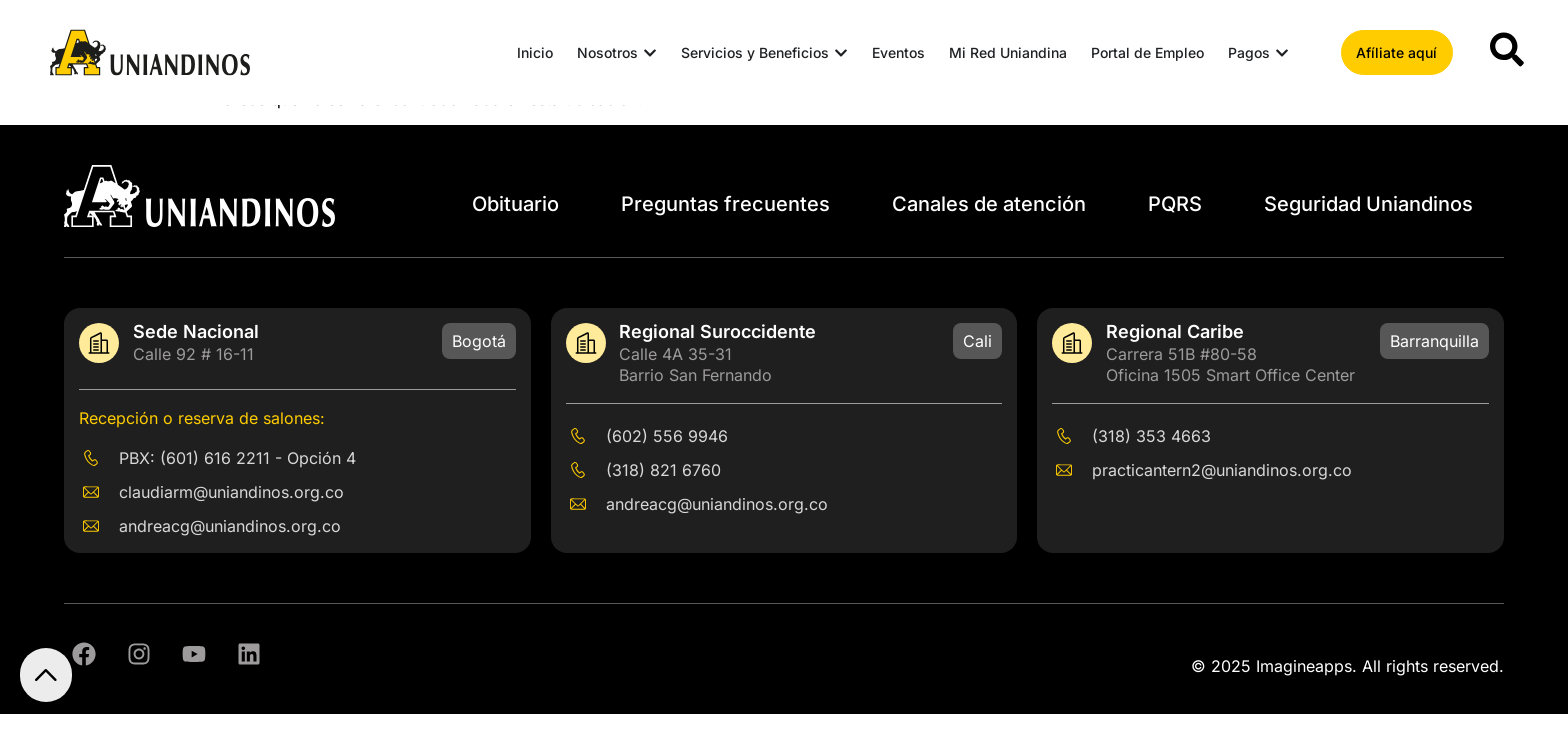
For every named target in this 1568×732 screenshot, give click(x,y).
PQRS (1175, 222)
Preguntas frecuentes (725, 222)
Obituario (515, 222)
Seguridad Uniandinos (1368, 222)
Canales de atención (989, 222)
